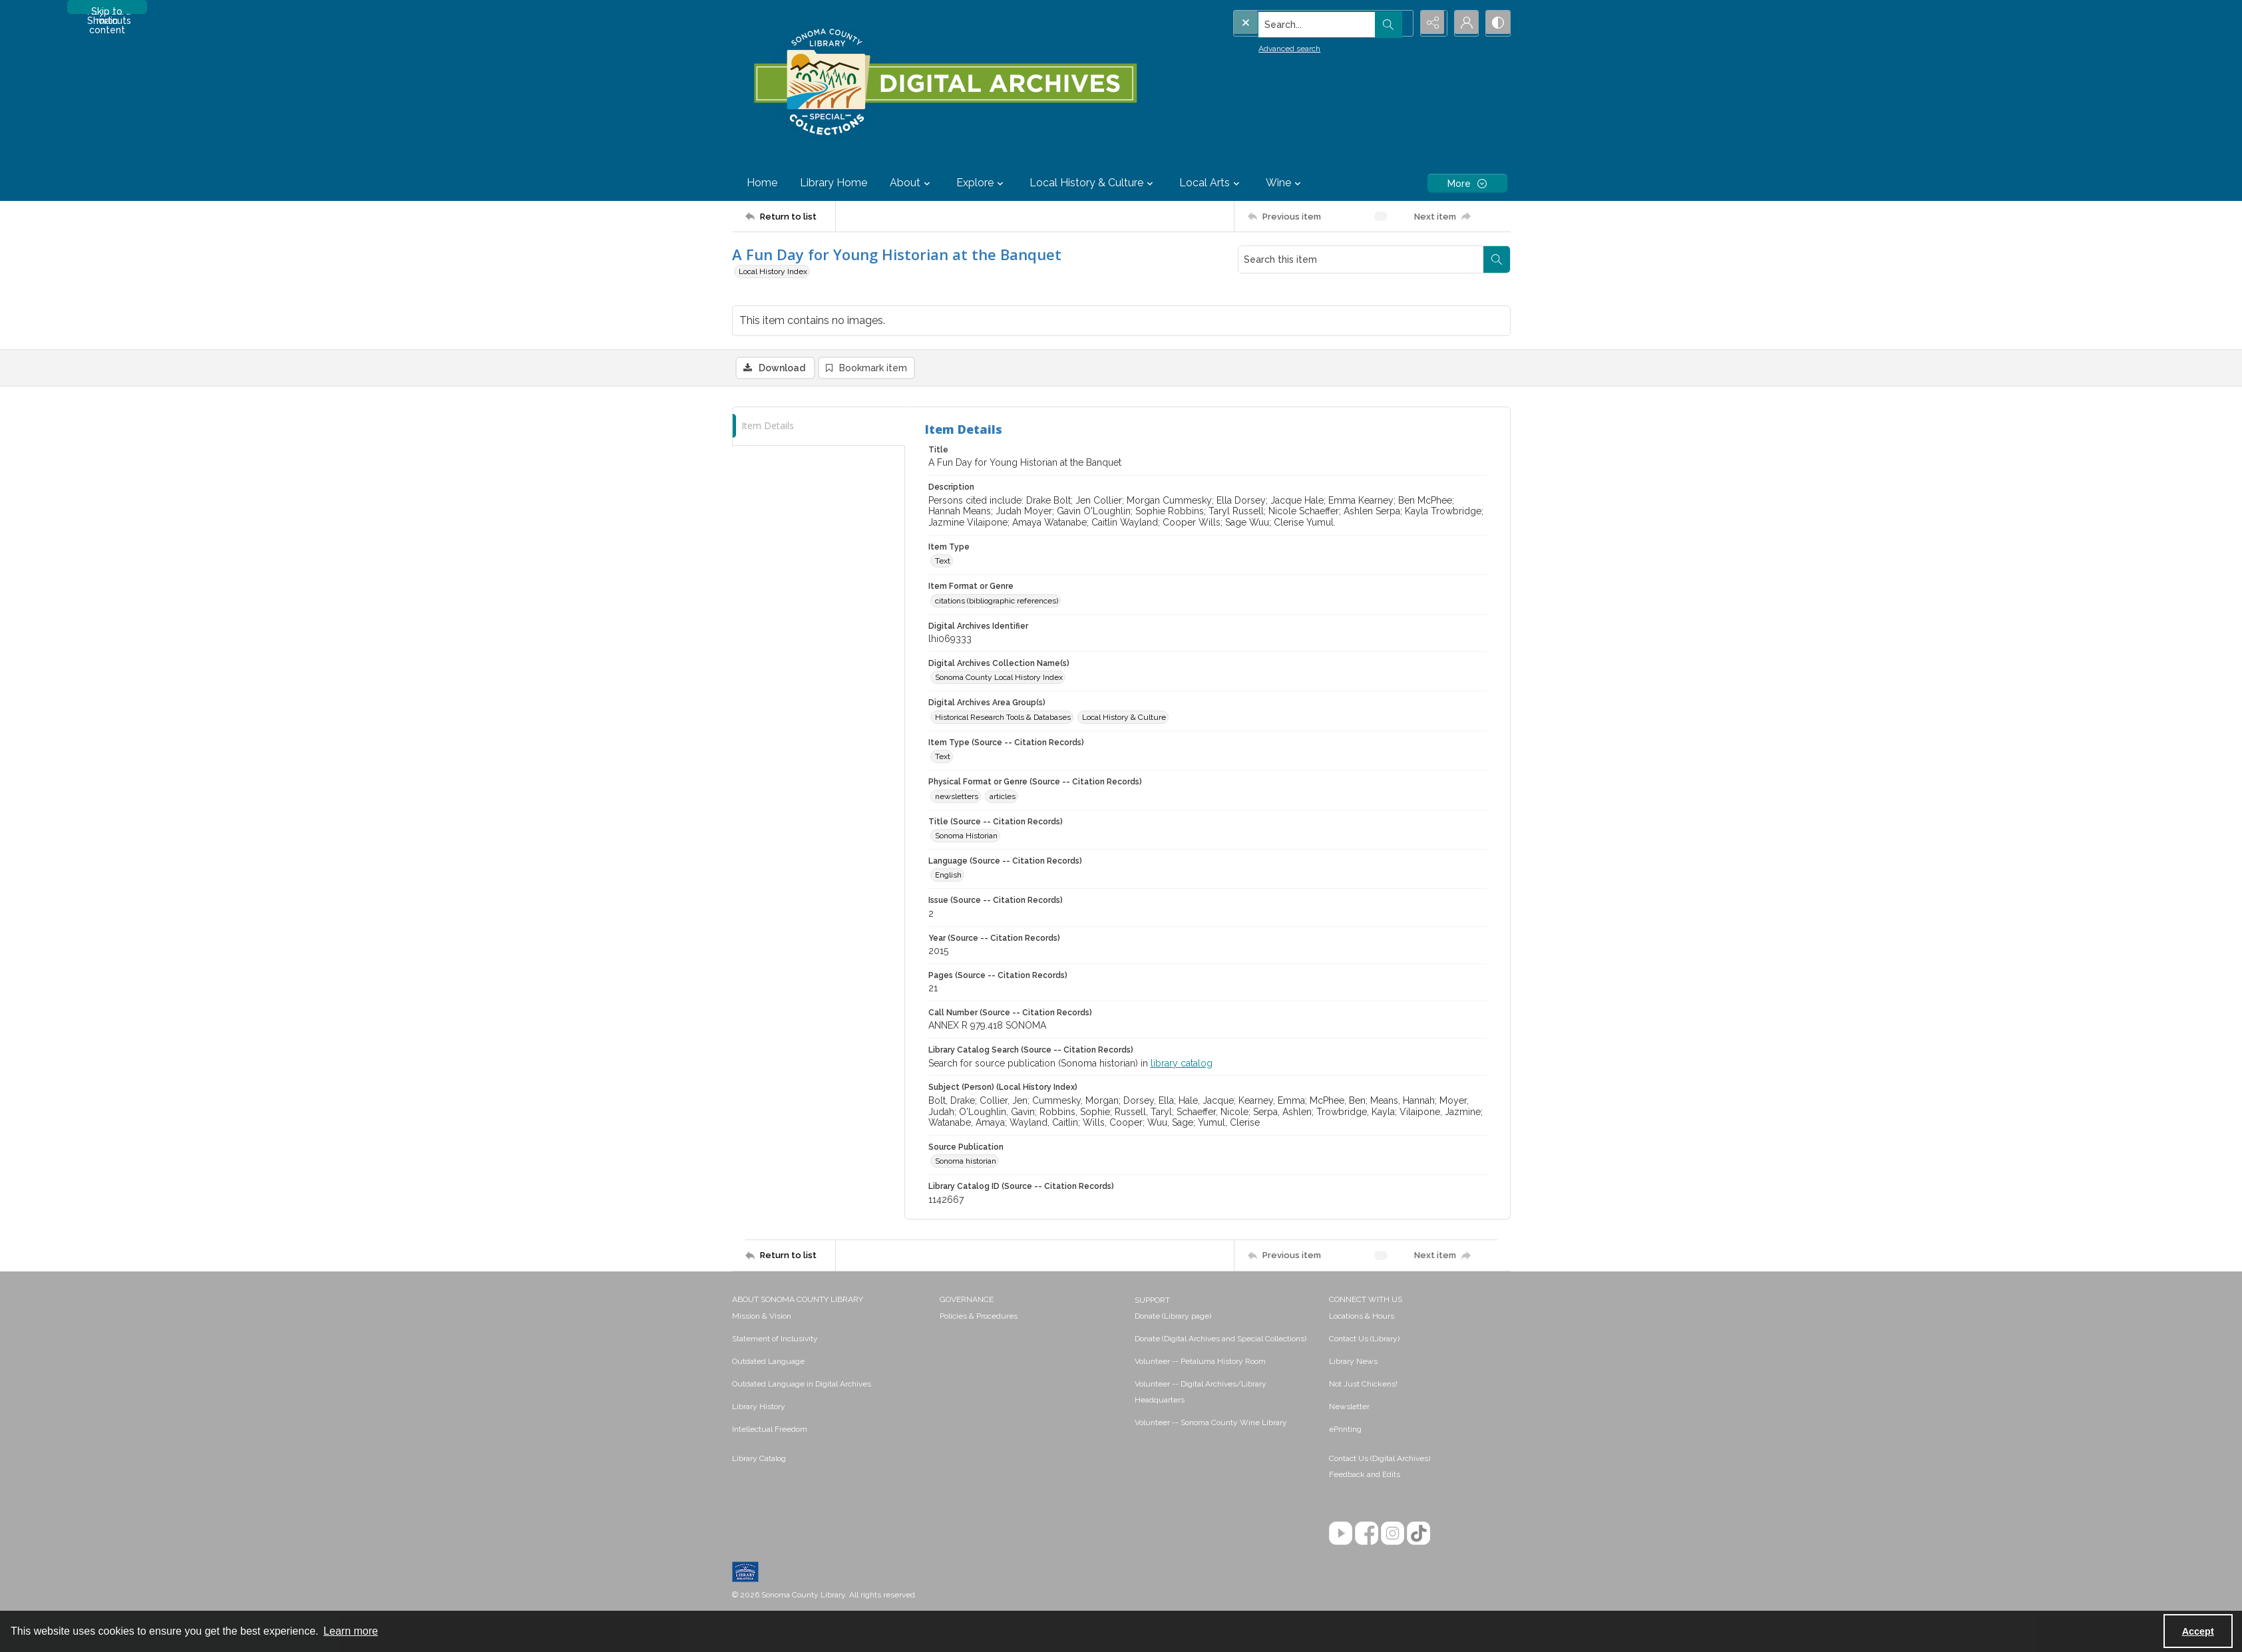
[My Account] (1464, 23)
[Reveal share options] (1430, 23)
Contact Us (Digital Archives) (1379, 1458)
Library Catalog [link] (759, 1458)
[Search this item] (1360, 259)
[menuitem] (829, 1315)
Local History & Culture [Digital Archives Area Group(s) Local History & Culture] (1124, 717)
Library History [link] (758, 1406)
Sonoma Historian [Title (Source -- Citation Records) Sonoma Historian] (966, 835)
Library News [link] (1353, 1361)
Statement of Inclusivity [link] (775, 1338)
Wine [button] (1285, 183)
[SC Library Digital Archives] (944, 82)
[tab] (818, 426)
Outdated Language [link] (768, 1361)
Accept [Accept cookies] (2198, 1631)
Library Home (833, 182)
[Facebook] (1366, 1533)
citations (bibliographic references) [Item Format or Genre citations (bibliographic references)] (996, 600)
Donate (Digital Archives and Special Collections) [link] (1220, 1338)
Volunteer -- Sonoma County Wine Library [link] (1211, 1422)
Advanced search (1263, 47)
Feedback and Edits (1364, 1474)
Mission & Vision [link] (761, 1316)
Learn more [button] (350, 1631)
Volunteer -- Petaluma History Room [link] (1200, 1361)
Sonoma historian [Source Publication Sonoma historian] (965, 1161)
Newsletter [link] (1349, 1406)
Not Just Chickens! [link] (1363, 1384)
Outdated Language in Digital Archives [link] (801, 1384)
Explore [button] (981, 183)
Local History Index (773, 271)
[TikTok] (1418, 1533)
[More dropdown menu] (1467, 183)
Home (762, 182)
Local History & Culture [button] (1093, 183)
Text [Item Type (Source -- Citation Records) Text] (942, 757)
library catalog (1182, 1063)
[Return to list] (790, 216)
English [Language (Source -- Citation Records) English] (948, 875)
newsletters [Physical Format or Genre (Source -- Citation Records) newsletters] (956, 796)
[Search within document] (1496, 259)
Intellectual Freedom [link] (769, 1429)
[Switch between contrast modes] (1497, 23)
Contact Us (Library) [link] (1364, 1338)
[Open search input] (1397, 23)
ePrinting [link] (1345, 1429)
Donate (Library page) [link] (1173, 1316)
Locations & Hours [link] (1361, 1316)
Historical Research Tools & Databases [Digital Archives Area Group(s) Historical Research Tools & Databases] (1003, 717)
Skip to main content (107, 10)
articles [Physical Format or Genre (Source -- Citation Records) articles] (1003, 796)
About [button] (912, 183)
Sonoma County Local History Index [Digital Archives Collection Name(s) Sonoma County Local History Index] (999, 678)
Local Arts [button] (1211, 183)
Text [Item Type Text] (942, 561)
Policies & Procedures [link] (979, 1316)
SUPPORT (1152, 1300)
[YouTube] (1340, 1533)
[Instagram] (1392, 1533)
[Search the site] (1295, 23)
